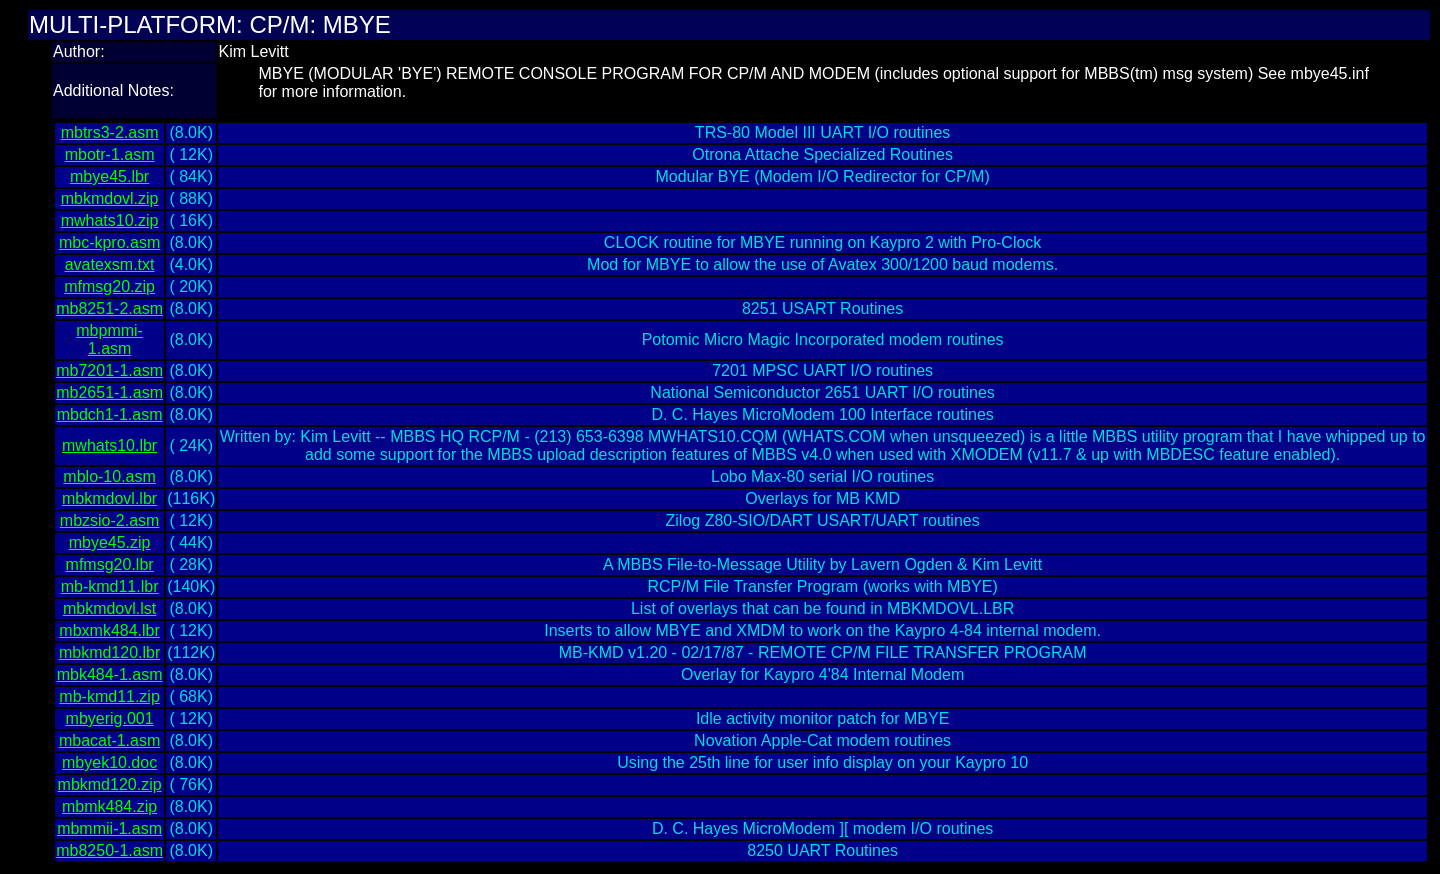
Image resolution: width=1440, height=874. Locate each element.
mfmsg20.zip (109, 286)
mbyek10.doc (109, 762)
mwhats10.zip (110, 220)
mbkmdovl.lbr (109, 498)
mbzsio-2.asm (110, 520)
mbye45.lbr (109, 176)
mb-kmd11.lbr (110, 586)
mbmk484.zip (109, 806)
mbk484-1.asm (110, 674)
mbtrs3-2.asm (110, 132)
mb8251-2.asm (109, 308)
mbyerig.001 (110, 718)
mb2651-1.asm (109, 392)
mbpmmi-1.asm (109, 339)
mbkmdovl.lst (109, 608)
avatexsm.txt (110, 264)
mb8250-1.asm (109, 850)
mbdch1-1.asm (110, 414)
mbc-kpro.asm (109, 242)
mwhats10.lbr (109, 445)
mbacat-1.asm (109, 740)
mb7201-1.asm (109, 370)
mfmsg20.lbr (110, 564)
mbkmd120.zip (110, 784)
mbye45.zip (110, 542)
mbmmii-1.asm (109, 828)
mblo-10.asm (109, 476)
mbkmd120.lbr (109, 652)
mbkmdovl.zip (110, 198)
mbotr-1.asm (110, 154)
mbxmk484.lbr (109, 630)
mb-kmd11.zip (109, 696)
